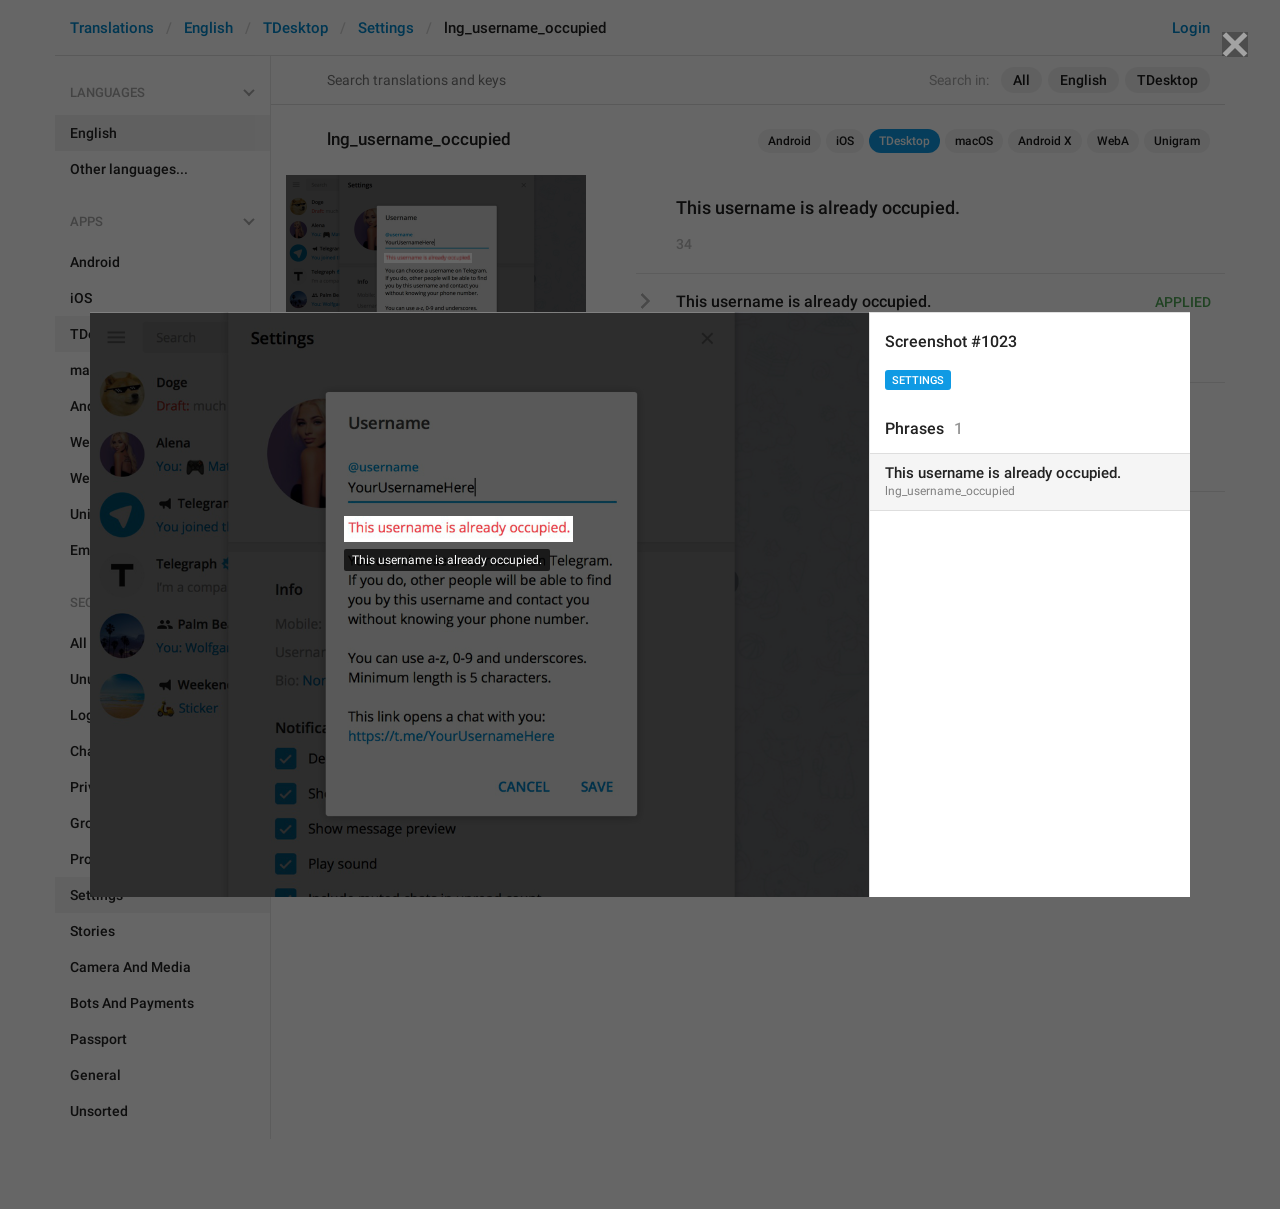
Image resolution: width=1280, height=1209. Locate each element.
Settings (918, 380)
